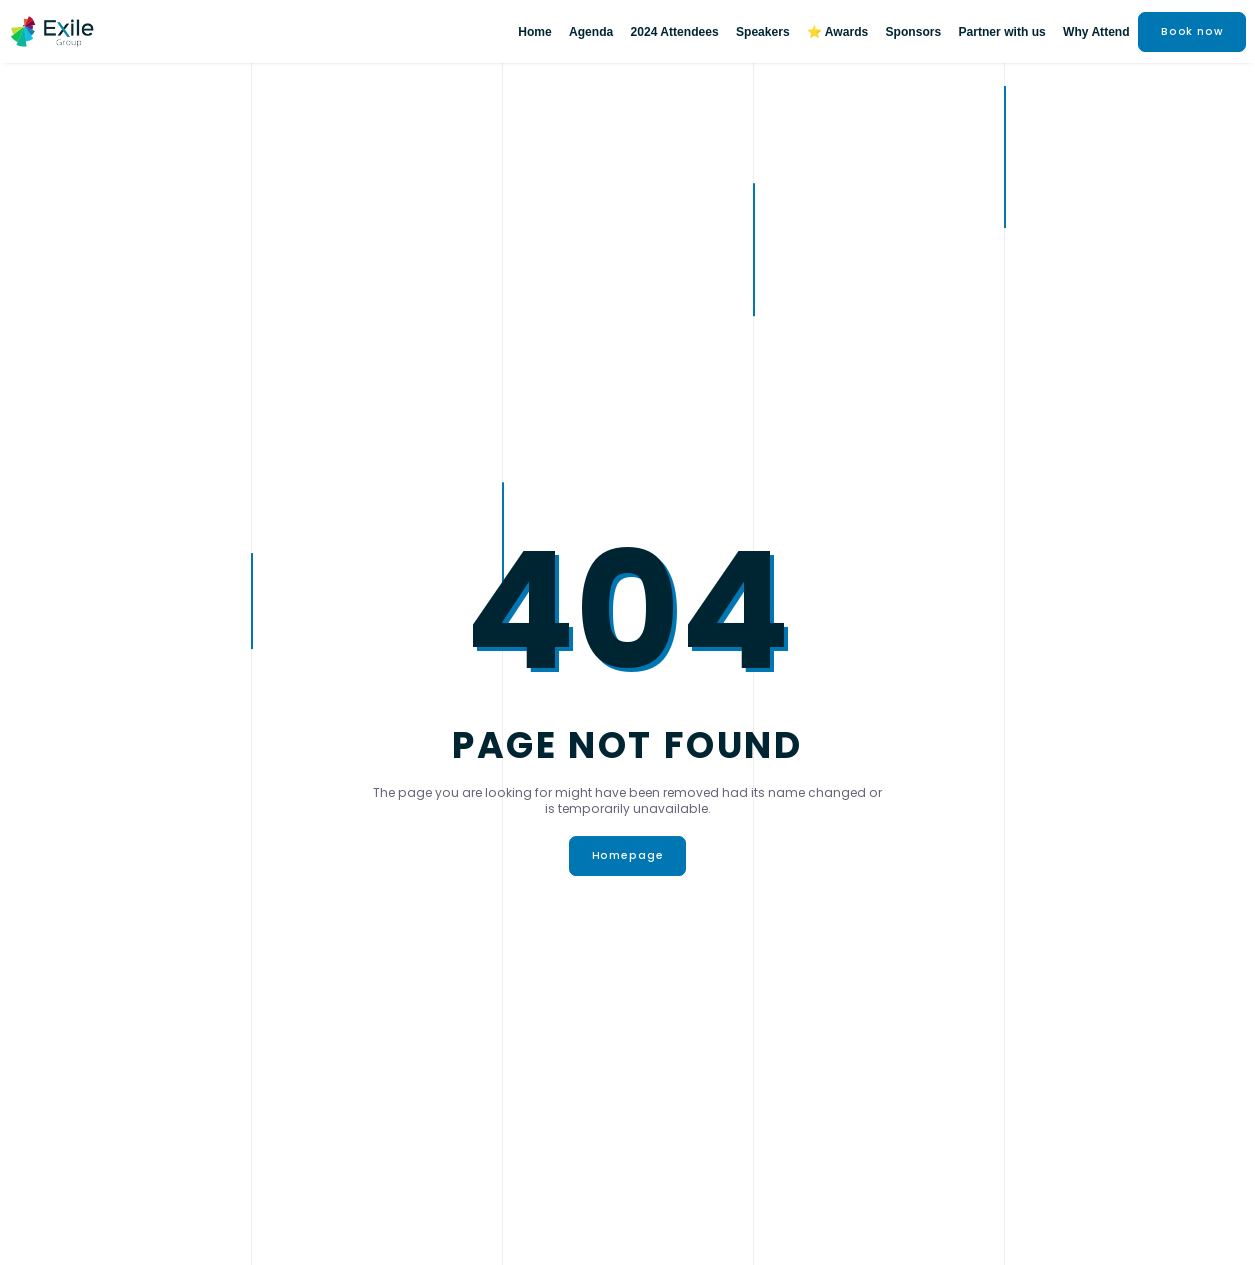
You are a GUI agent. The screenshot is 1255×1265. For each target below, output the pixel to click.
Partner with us (1001, 32)
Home (535, 32)
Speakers (763, 32)
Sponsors (914, 32)
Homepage (628, 855)
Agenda (591, 32)
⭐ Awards (837, 32)
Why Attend (1096, 32)
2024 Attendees (675, 32)
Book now (1192, 31)
